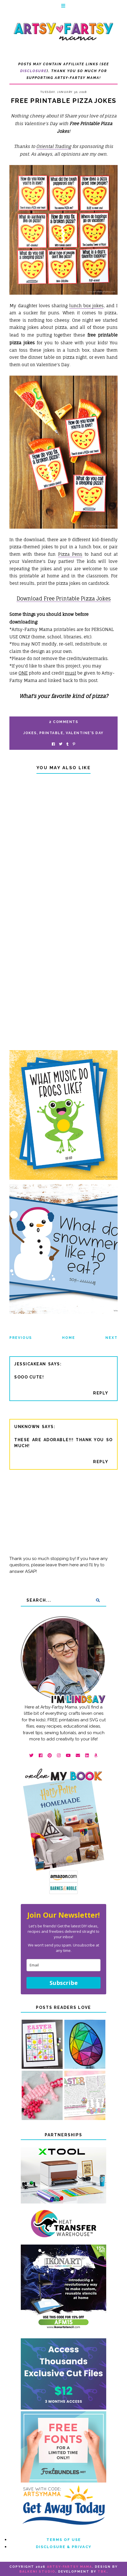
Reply (100, 1393)
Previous (20, 1338)
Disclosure (33, 71)
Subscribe (64, 1983)
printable (51, 733)
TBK (102, 2571)
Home (68, 1338)
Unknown (27, 1426)
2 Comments (63, 722)
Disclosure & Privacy (63, 2547)
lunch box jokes (86, 305)
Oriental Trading (53, 146)
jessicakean (30, 1364)
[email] (63, 1965)
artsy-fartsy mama (69, 2567)
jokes (30, 733)
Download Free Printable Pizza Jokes (64, 598)
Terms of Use (63, 2540)
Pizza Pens (70, 554)
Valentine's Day (85, 733)
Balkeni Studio (37, 2571)
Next (111, 1338)
